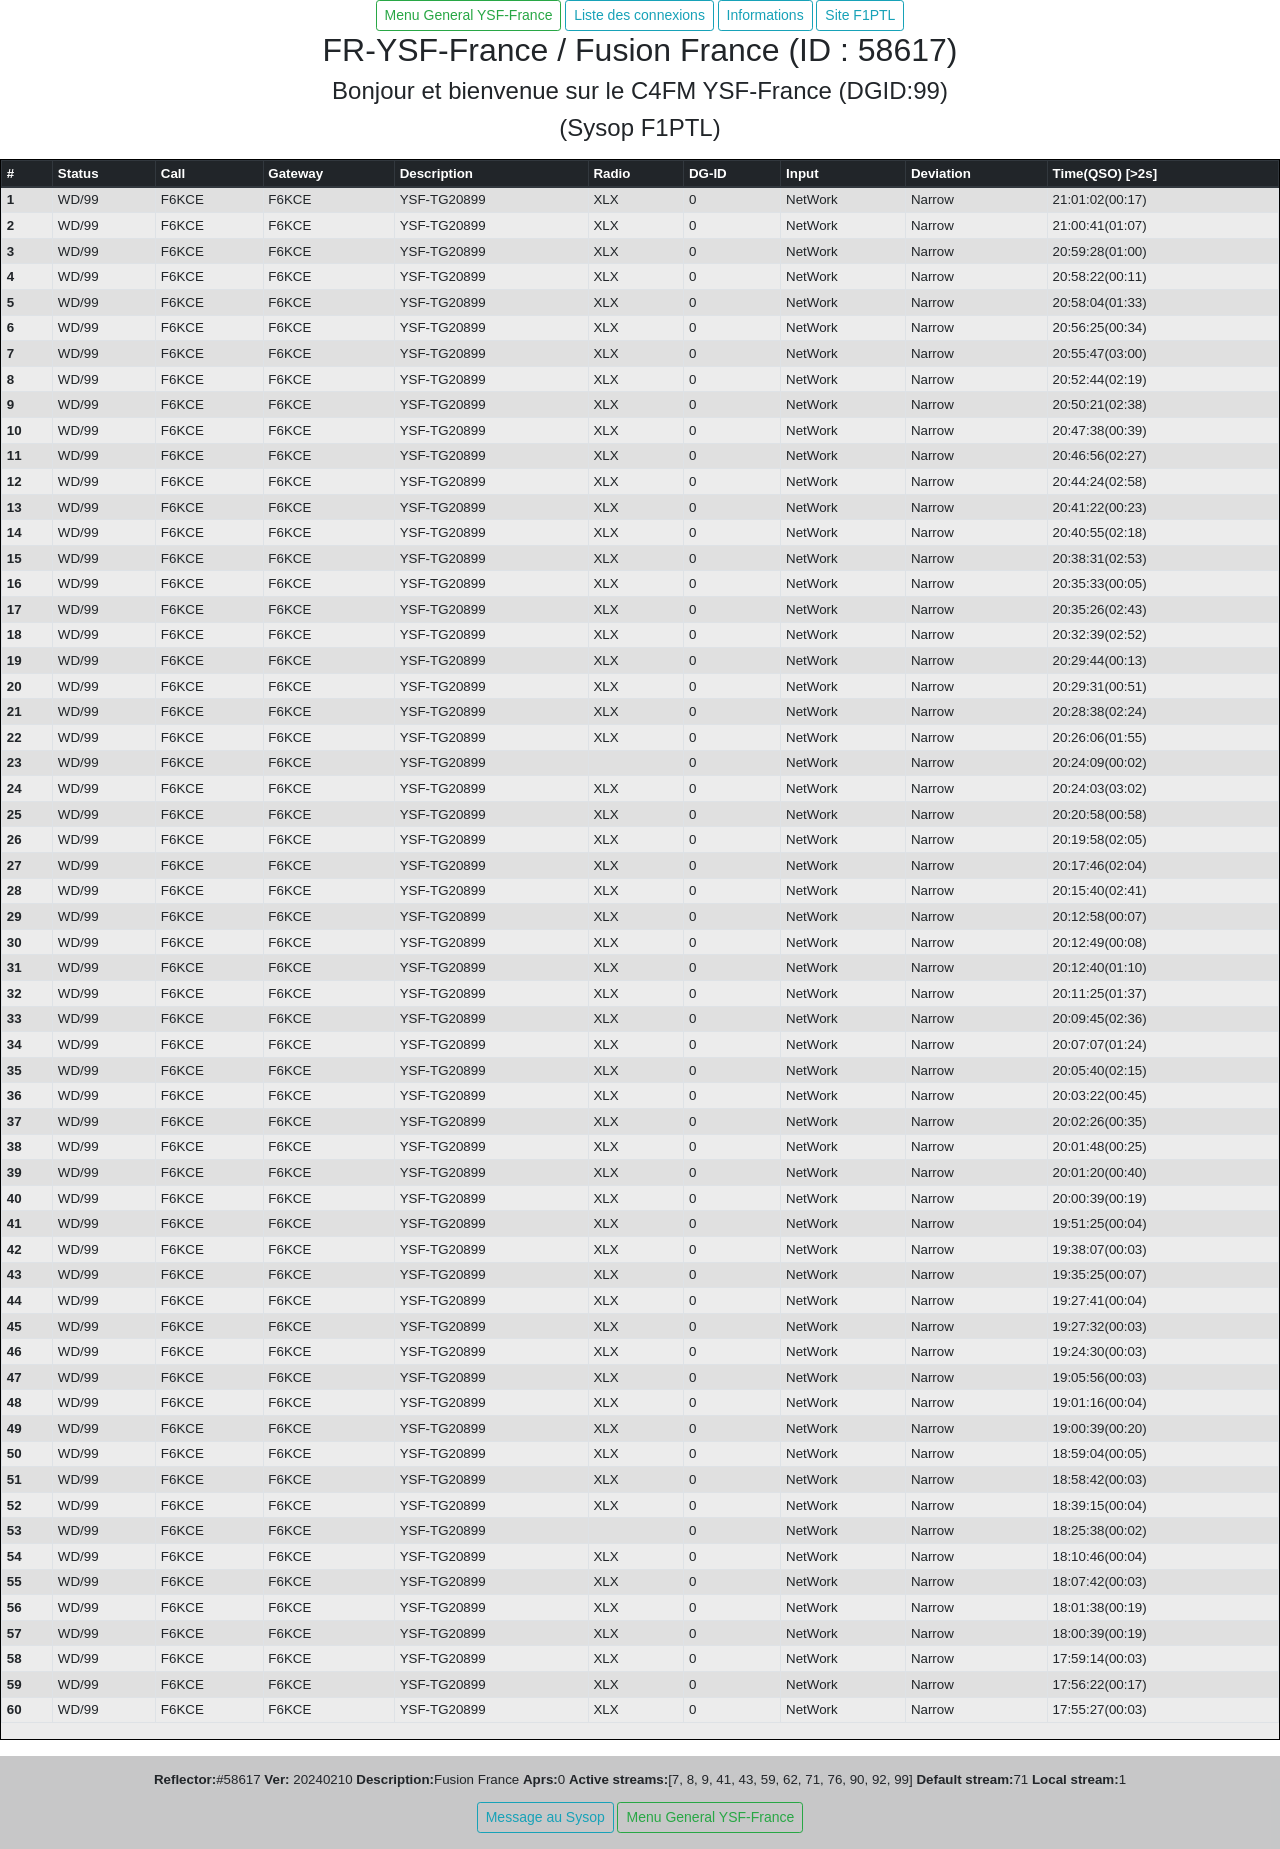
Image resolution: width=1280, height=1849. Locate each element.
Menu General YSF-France (469, 15)
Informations (765, 15)
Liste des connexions (639, 15)
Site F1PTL (860, 15)
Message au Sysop (545, 1817)
